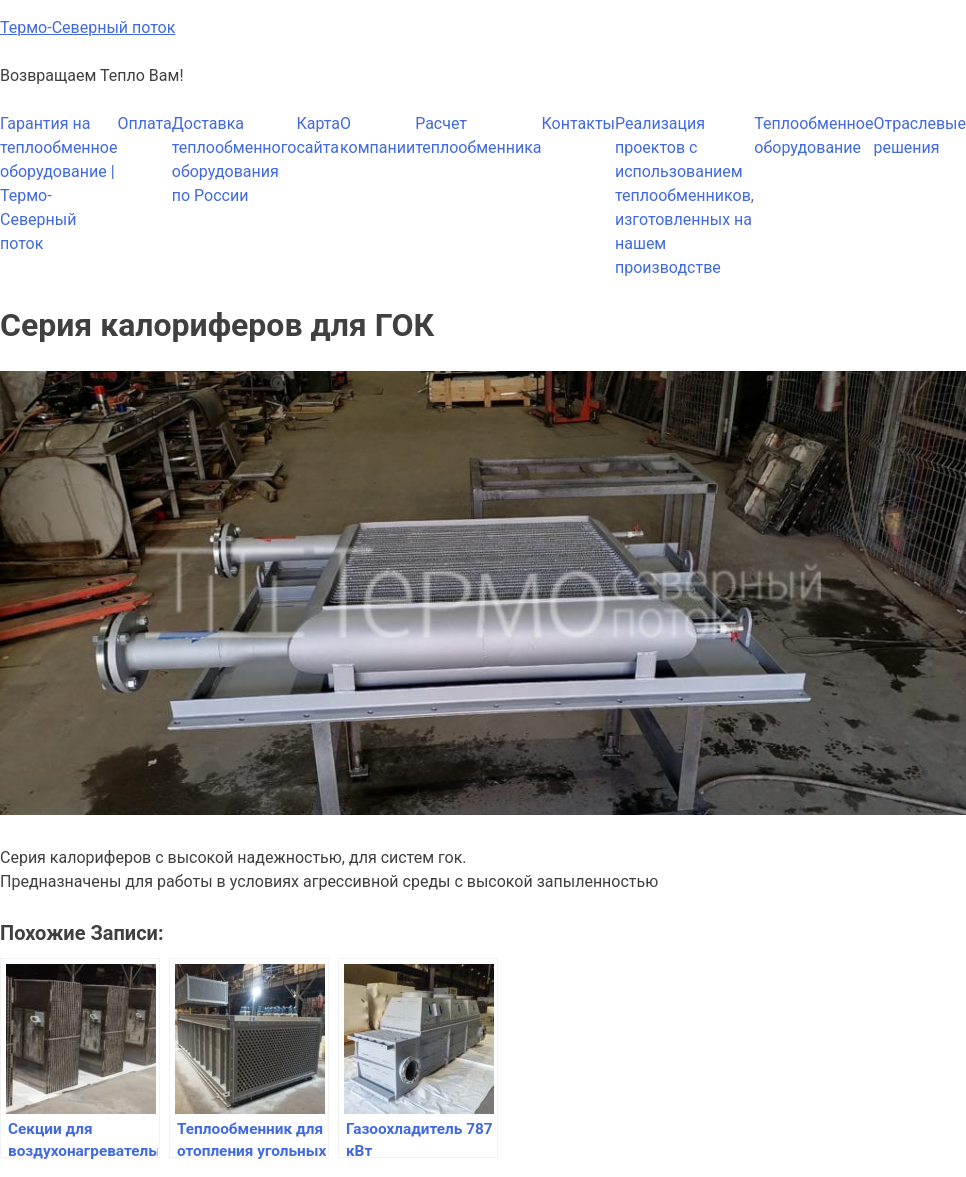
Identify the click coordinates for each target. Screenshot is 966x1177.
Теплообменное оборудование (813, 135)
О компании (377, 135)
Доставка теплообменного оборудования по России (234, 159)
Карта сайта (318, 135)
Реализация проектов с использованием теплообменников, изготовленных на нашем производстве (684, 195)
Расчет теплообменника (478, 135)
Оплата (144, 123)
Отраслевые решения (919, 135)
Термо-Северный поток (87, 27)
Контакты (578, 123)
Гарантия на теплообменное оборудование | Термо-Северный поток (58, 183)
